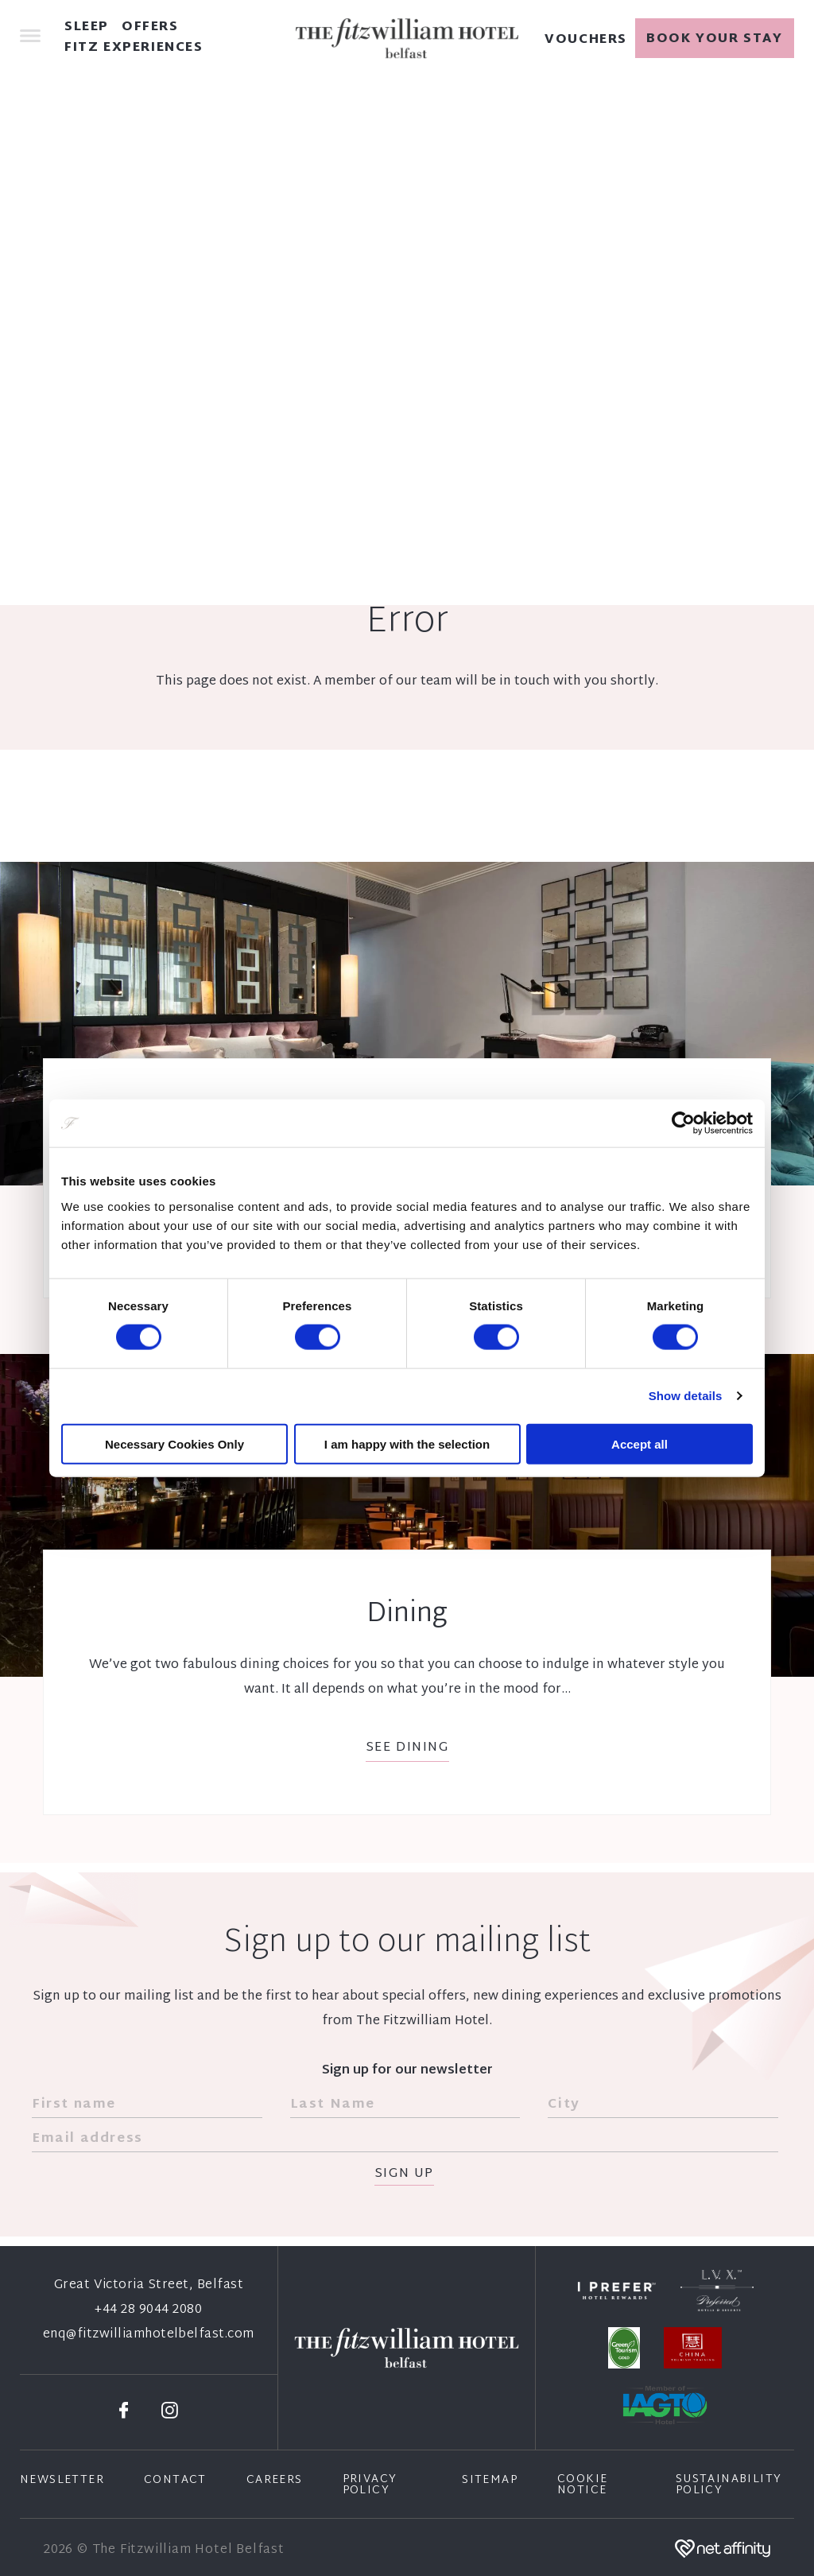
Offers (150, 27)
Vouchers (586, 40)
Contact (175, 2480)
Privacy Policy (370, 2485)
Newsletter (62, 2480)
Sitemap (489, 2480)
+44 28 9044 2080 (148, 2310)
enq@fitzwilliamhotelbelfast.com (148, 2334)
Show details (686, 1395)
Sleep (86, 27)
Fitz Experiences (134, 48)
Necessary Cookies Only (174, 1443)
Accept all (639, 1443)
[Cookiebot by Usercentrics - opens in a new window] (683, 1123)
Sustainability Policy (729, 2485)
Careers (274, 2480)
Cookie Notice (582, 2485)
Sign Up (404, 2175)
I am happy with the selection (407, 1443)
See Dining (407, 1747)
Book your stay (714, 39)
